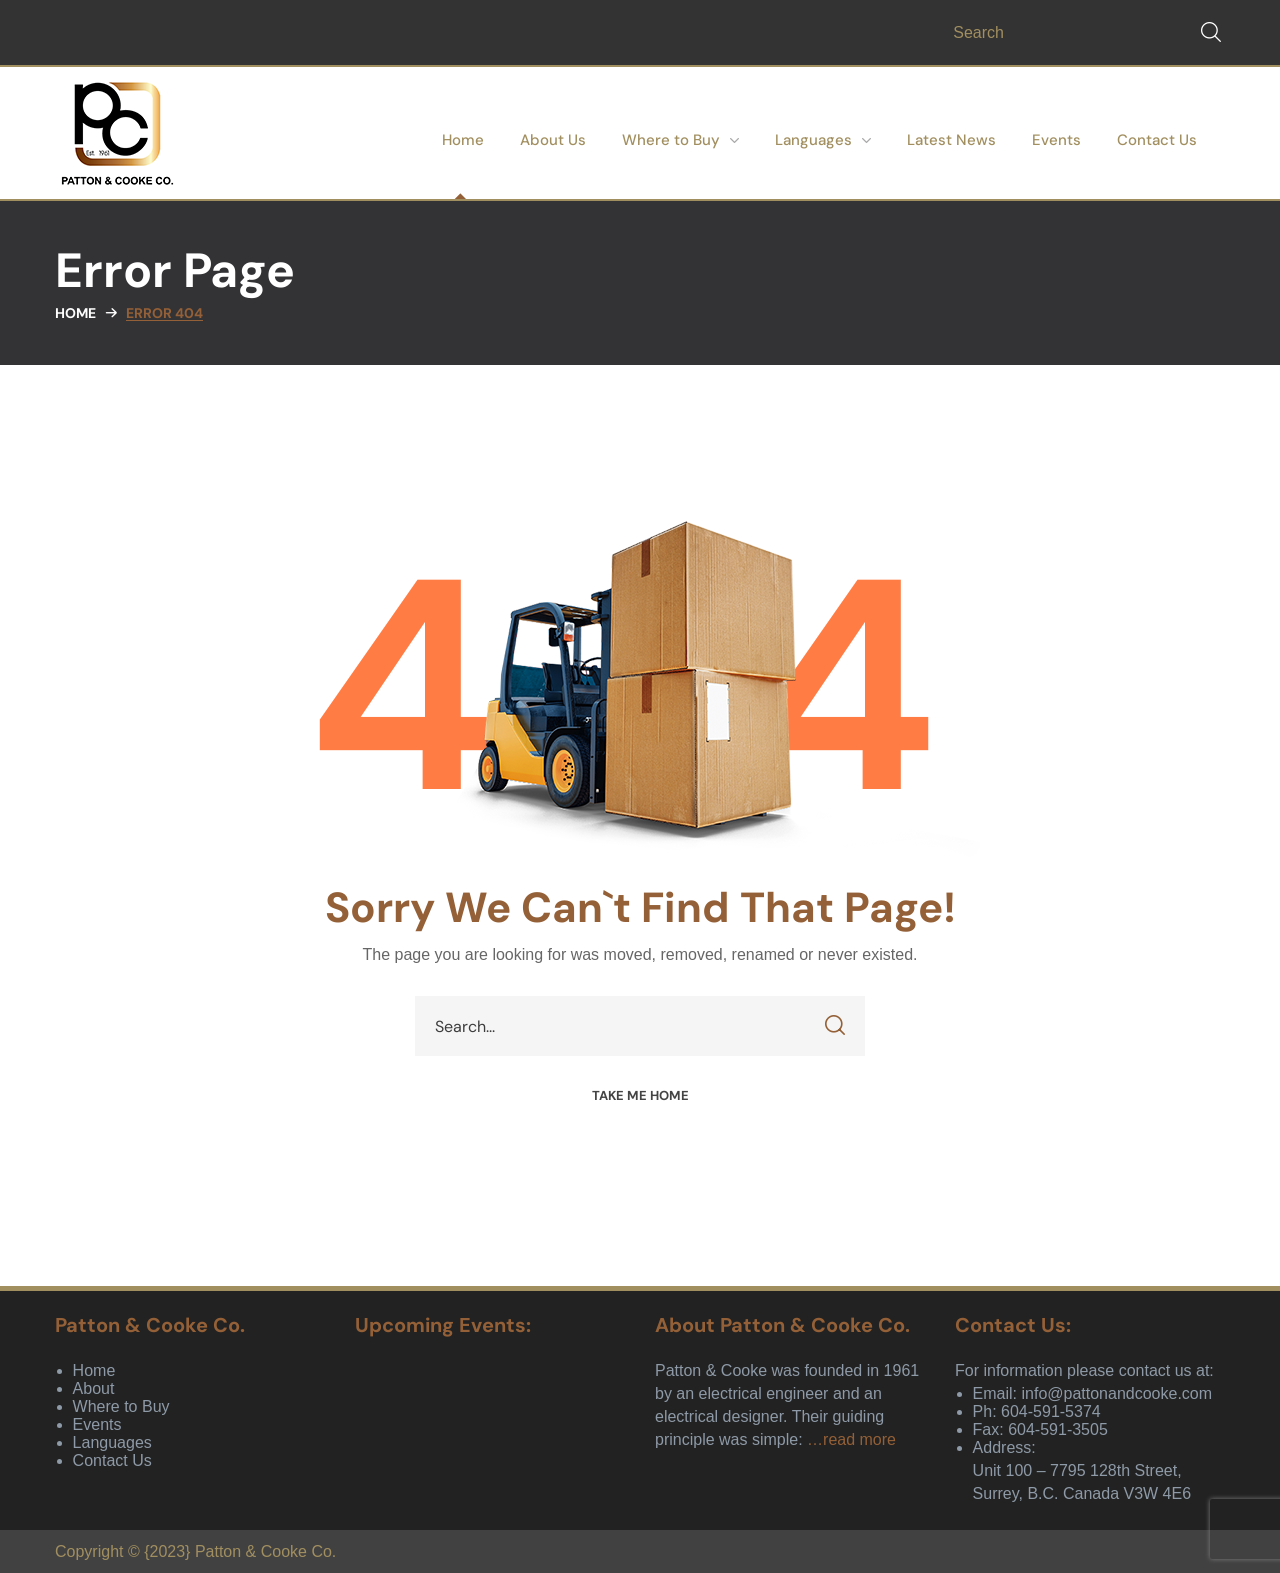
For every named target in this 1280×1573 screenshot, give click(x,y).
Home (75, 313)
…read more (851, 1439)
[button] (1211, 32)
